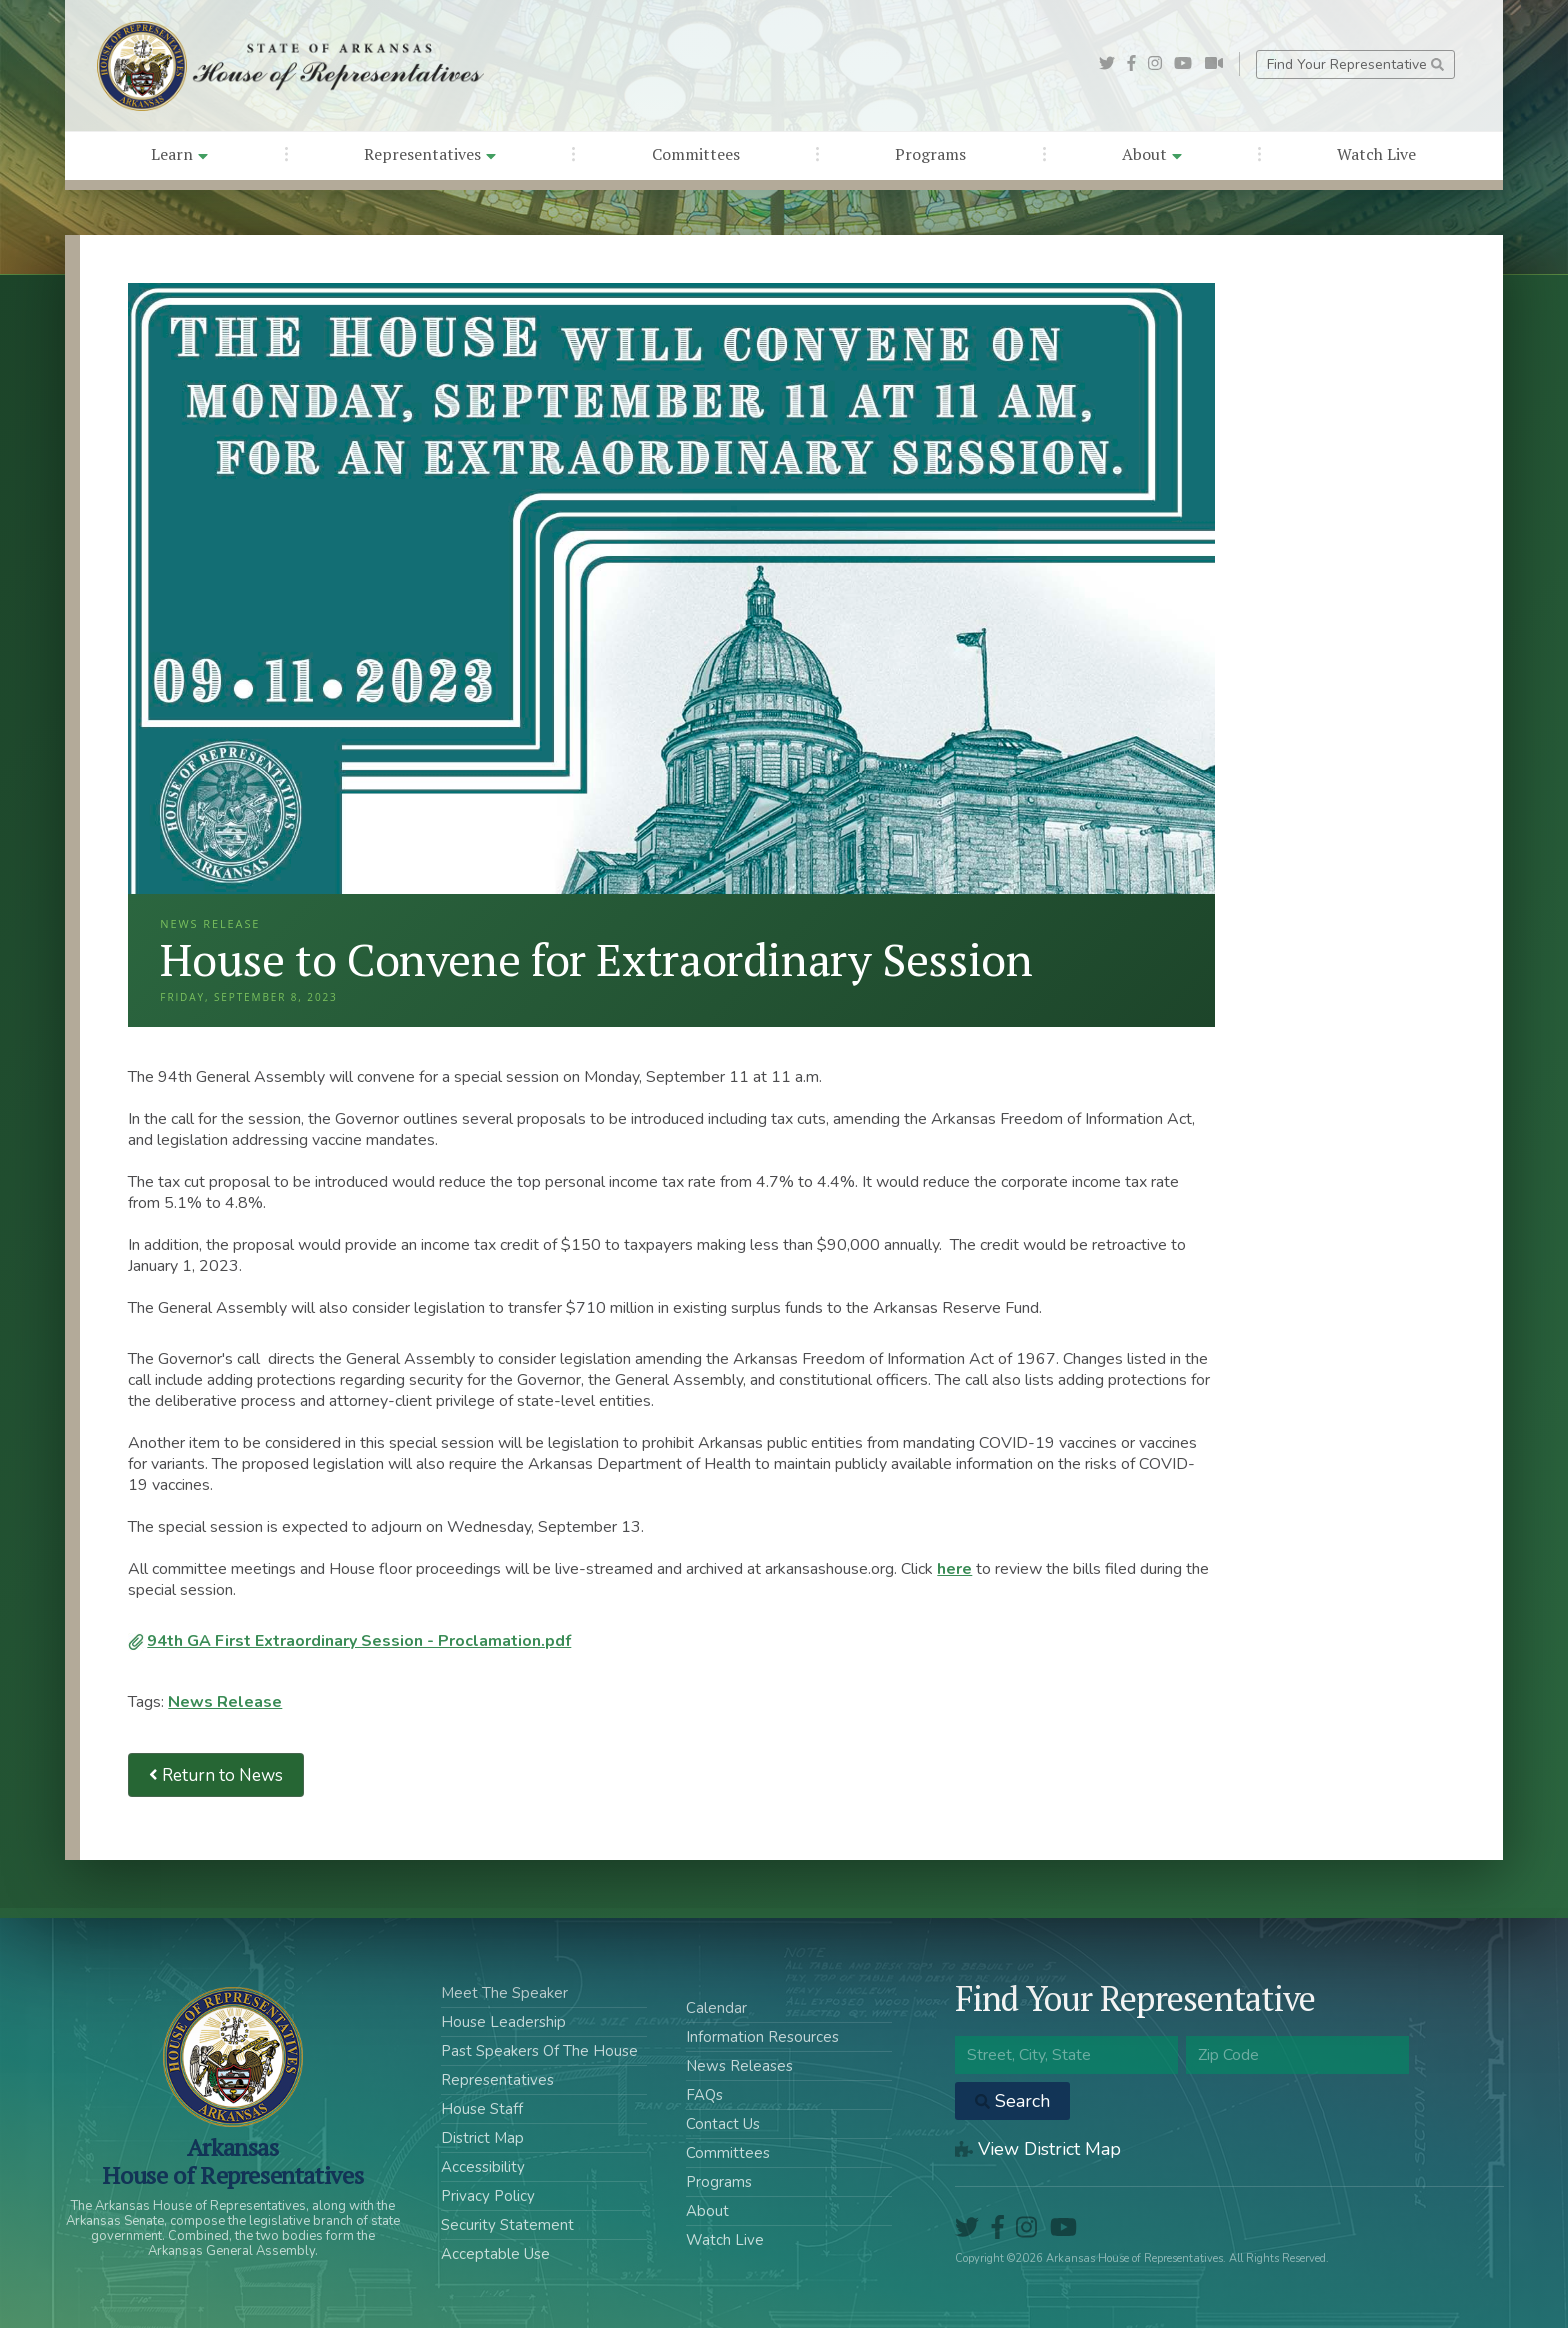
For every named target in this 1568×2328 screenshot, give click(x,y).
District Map (482, 2138)
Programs (930, 154)
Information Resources (762, 2037)
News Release (225, 1702)
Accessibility (483, 2167)
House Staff (482, 2109)
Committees (696, 154)
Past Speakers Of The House (539, 2051)
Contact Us (723, 2124)
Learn (179, 154)
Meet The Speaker (504, 1993)
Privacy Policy (488, 2196)
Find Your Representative (1355, 64)
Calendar (716, 2008)
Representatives (430, 154)
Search (1012, 2101)
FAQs (704, 2095)
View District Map (1038, 2149)
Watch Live (1376, 154)
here (954, 1569)
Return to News (216, 1775)
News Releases (739, 2066)
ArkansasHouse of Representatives (232, 2161)
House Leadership (503, 2022)
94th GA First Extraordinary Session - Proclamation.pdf (359, 1641)
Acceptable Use (495, 2254)
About (1152, 154)
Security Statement (507, 2225)
